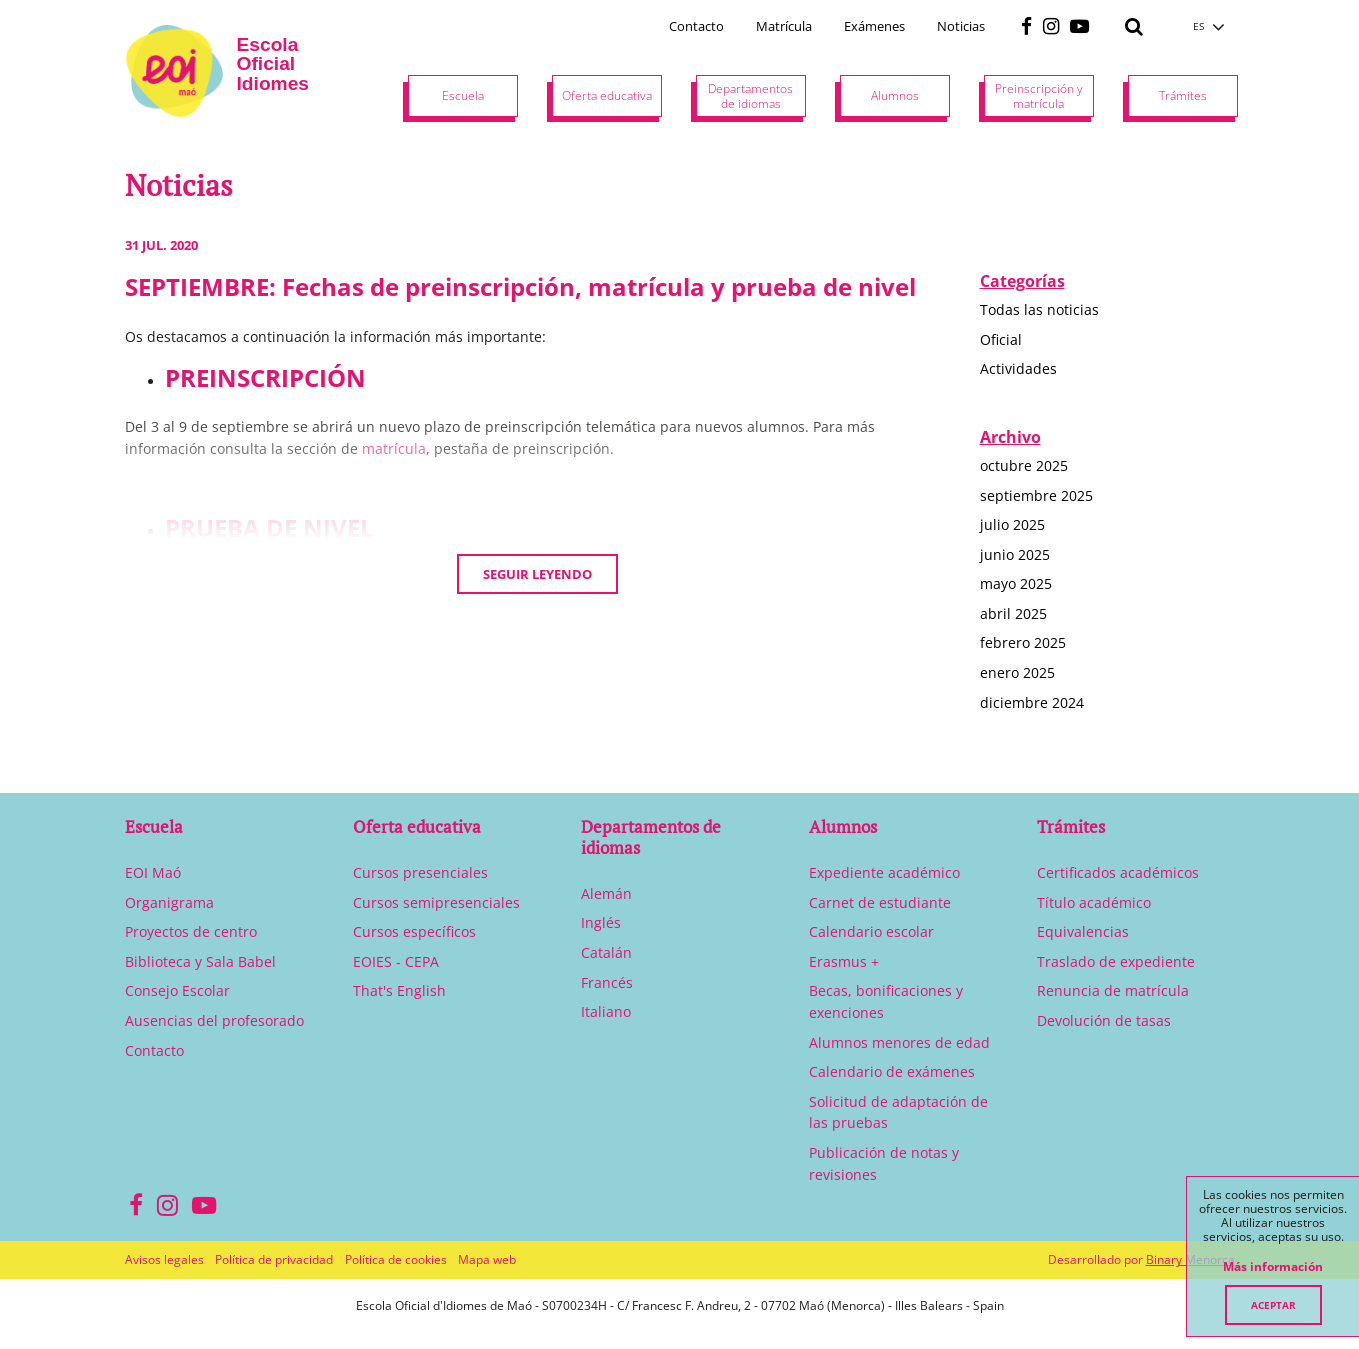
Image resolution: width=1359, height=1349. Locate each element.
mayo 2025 (1016, 583)
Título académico (1094, 902)
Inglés (601, 922)
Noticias (961, 26)
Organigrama (169, 902)
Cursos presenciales (420, 872)
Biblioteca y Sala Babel (200, 961)
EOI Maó (153, 872)
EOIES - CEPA (396, 961)
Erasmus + (844, 961)
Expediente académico (884, 872)
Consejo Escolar (177, 990)
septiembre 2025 (1036, 495)
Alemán (606, 893)
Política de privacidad (274, 1259)
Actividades (1018, 368)
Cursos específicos (414, 931)
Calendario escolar (871, 931)
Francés (607, 982)
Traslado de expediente (1116, 961)
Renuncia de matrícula (1113, 990)
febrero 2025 (1023, 642)
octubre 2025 (1024, 465)
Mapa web (487, 1259)
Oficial (1001, 339)
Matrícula (784, 26)
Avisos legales (164, 1259)
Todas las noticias (1039, 309)
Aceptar (1273, 1305)
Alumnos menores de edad (899, 1042)
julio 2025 (1012, 524)
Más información (1273, 1267)
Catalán (606, 952)
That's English (399, 990)
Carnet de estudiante (880, 902)
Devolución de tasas (1104, 1020)
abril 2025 (1013, 613)
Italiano (606, 1011)
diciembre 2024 (1032, 702)
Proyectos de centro (191, 931)
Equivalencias (1083, 931)
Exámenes (874, 26)
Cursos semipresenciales (436, 902)
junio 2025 (1015, 554)
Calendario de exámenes (892, 1071)
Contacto (696, 26)
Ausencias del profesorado (214, 1020)
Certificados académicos (1118, 872)
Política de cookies (396, 1259)
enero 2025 (1017, 672)
